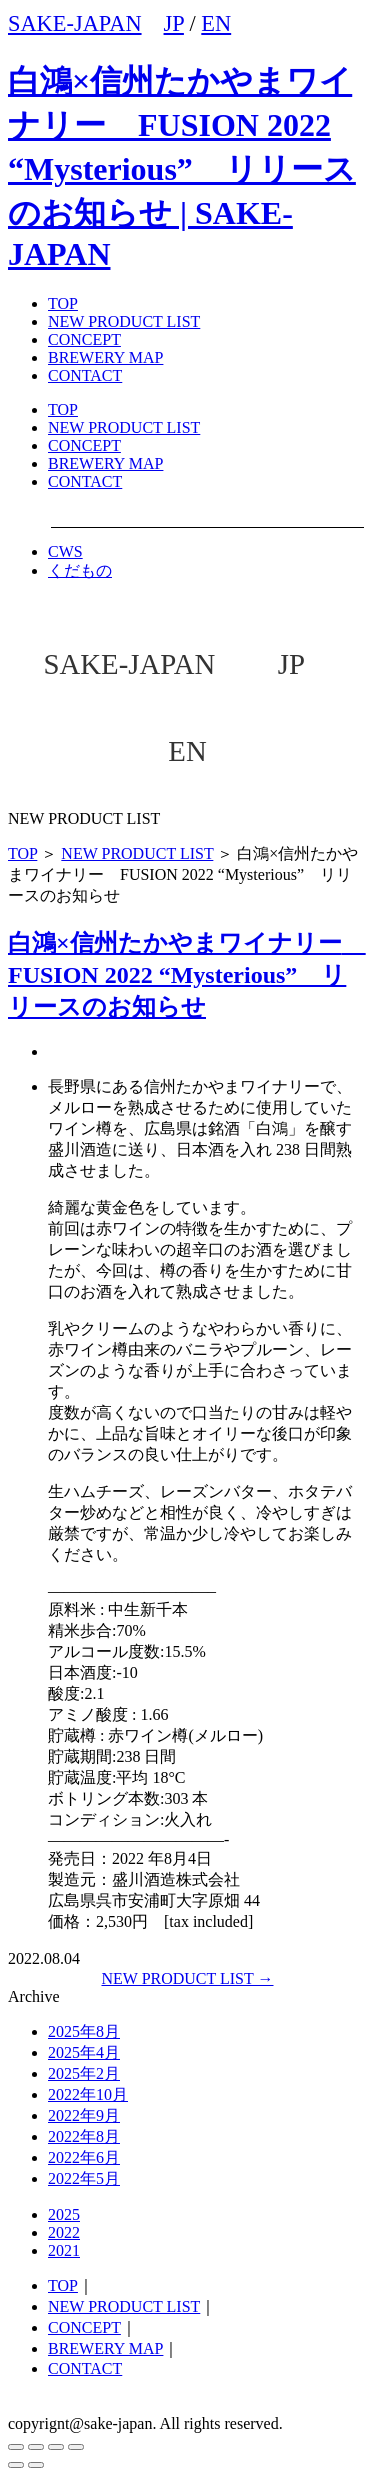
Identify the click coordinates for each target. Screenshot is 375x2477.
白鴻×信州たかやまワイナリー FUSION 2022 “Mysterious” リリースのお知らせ (187, 975)
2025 (64, 2214)
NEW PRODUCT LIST (124, 321)
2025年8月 (84, 2031)
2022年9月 (84, 2115)
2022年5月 (84, 2178)
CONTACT (85, 481)
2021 (64, 2250)
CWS (65, 551)
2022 (64, 2232)
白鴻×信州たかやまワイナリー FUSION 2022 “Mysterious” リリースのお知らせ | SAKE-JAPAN (182, 167)
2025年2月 (84, 2073)
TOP (63, 409)
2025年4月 (84, 2052)
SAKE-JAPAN (75, 23)
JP (174, 23)
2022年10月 (88, 2094)
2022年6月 (84, 2157)
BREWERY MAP (105, 463)
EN (216, 23)
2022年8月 (84, 2136)
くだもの (80, 570)
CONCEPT (84, 445)
